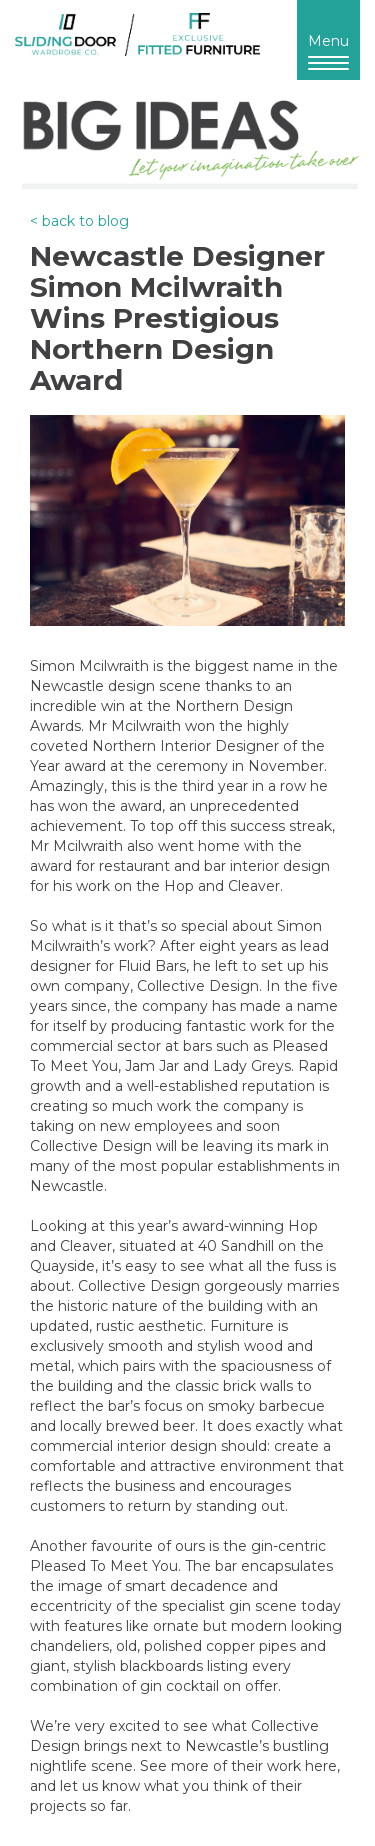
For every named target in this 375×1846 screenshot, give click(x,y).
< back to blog (79, 221)
